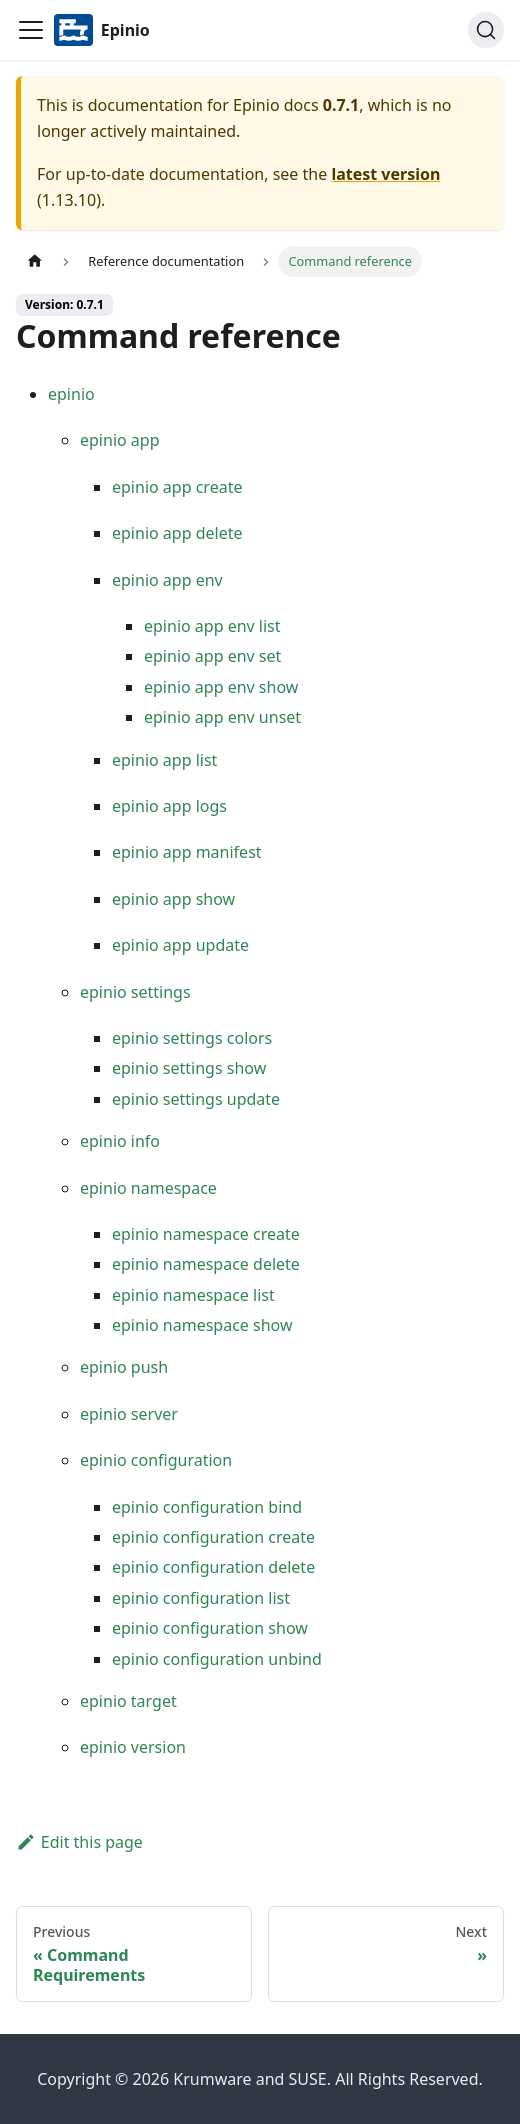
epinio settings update (196, 1099)
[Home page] (35, 261)
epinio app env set (212, 656)
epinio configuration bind (207, 1507)
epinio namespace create (206, 1234)
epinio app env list (212, 626)
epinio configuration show (210, 1628)
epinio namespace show (202, 1325)
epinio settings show (189, 1068)
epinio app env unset (222, 717)
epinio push (124, 1367)
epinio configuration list (201, 1598)
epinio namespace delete (206, 1264)
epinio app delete (177, 533)
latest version (385, 174)
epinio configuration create (213, 1537)
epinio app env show (221, 687)
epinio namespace (148, 1188)
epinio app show (173, 899)
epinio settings (135, 992)
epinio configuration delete (213, 1567)
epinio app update (180, 945)
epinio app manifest (187, 852)
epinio (71, 394)
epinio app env (167, 580)
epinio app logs (169, 806)
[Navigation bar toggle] (31, 30)
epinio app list (164, 760)
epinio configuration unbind (217, 1659)
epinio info (120, 1141)
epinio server (129, 1414)
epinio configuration (156, 1460)
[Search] (486, 30)
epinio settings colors (192, 1038)
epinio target (128, 1701)
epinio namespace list (193, 1295)
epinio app (120, 440)
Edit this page (79, 1842)
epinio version (133, 1747)
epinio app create (177, 487)
